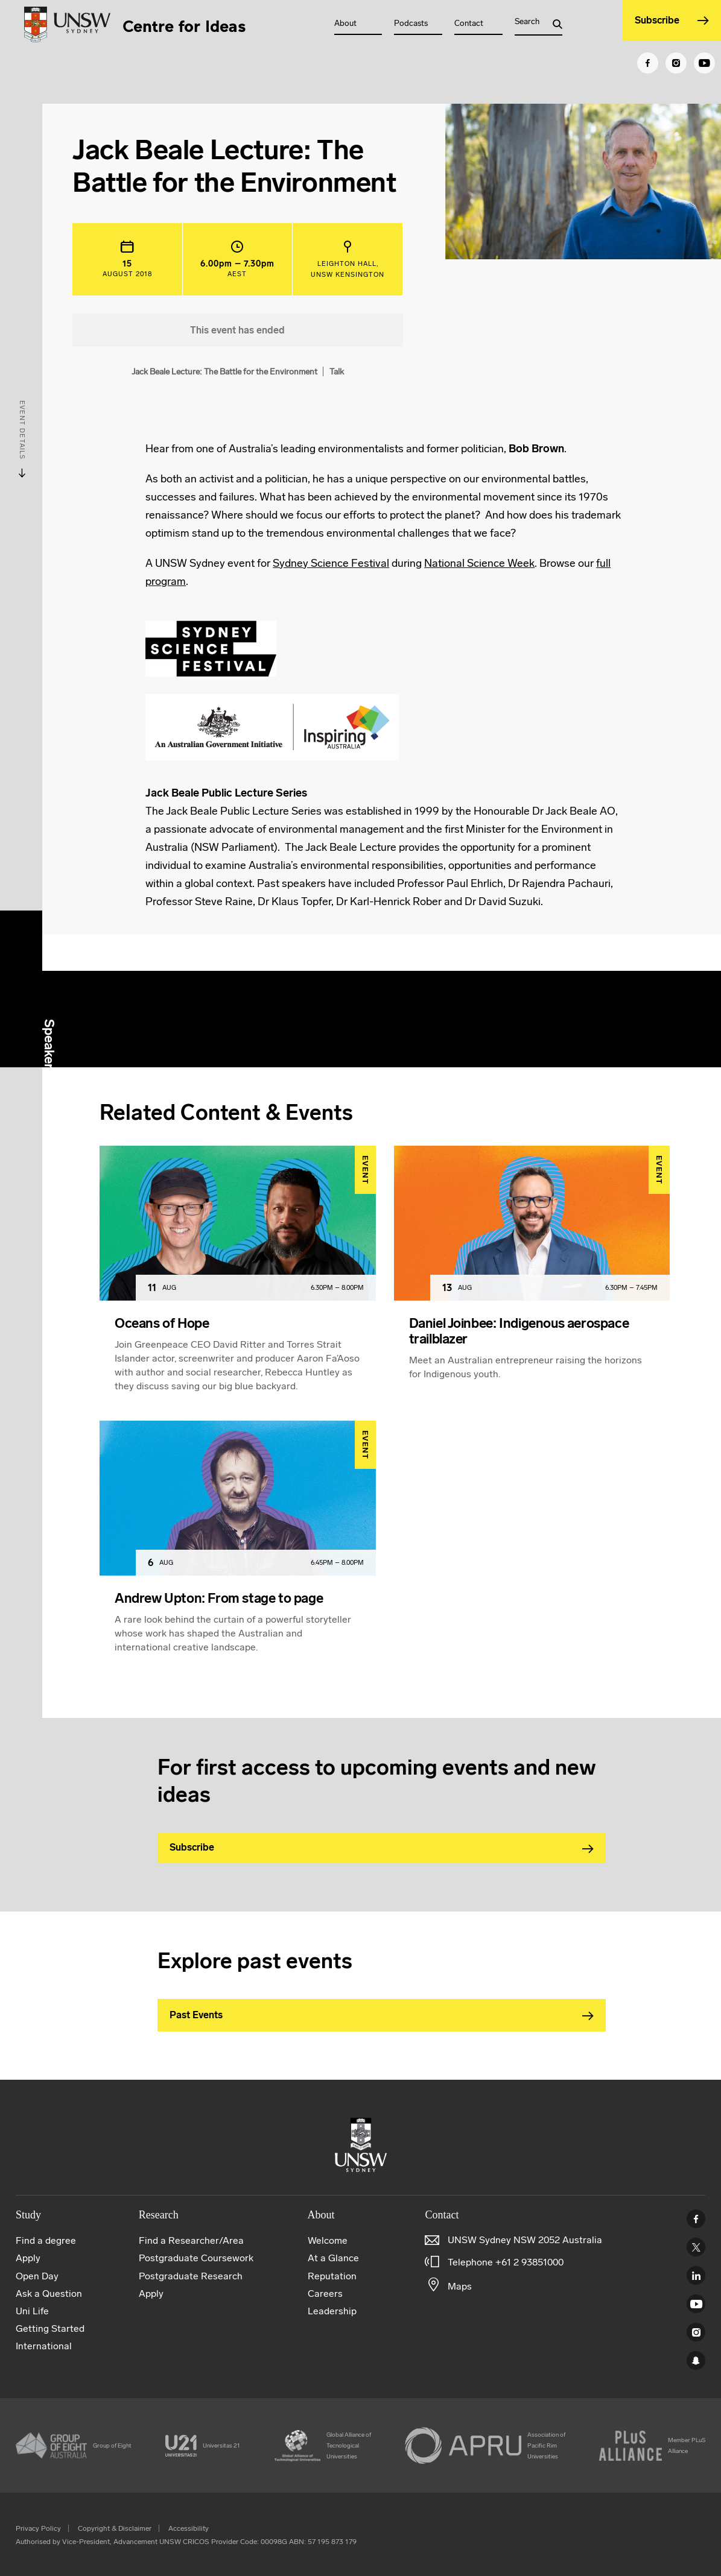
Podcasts (411, 23)
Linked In (696, 2275)
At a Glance (333, 2258)
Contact (468, 23)
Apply (28, 2258)
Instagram (696, 2332)
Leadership (332, 2311)
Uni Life (32, 2311)
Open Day (37, 2276)
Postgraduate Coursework (196, 2258)
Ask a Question (49, 2293)
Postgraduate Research (191, 2276)
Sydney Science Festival (331, 563)
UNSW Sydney (696, 2360)
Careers (325, 2293)
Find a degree (46, 2240)
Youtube (696, 2303)
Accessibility (188, 2528)
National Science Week (479, 563)
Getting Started (50, 2328)
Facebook (696, 2218)
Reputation (332, 2276)
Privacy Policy (38, 2528)
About (345, 23)
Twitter (696, 2247)
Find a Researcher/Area (191, 2240)
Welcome (328, 2240)
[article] (238, 1283)
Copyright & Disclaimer (114, 2528)
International (44, 2346)
